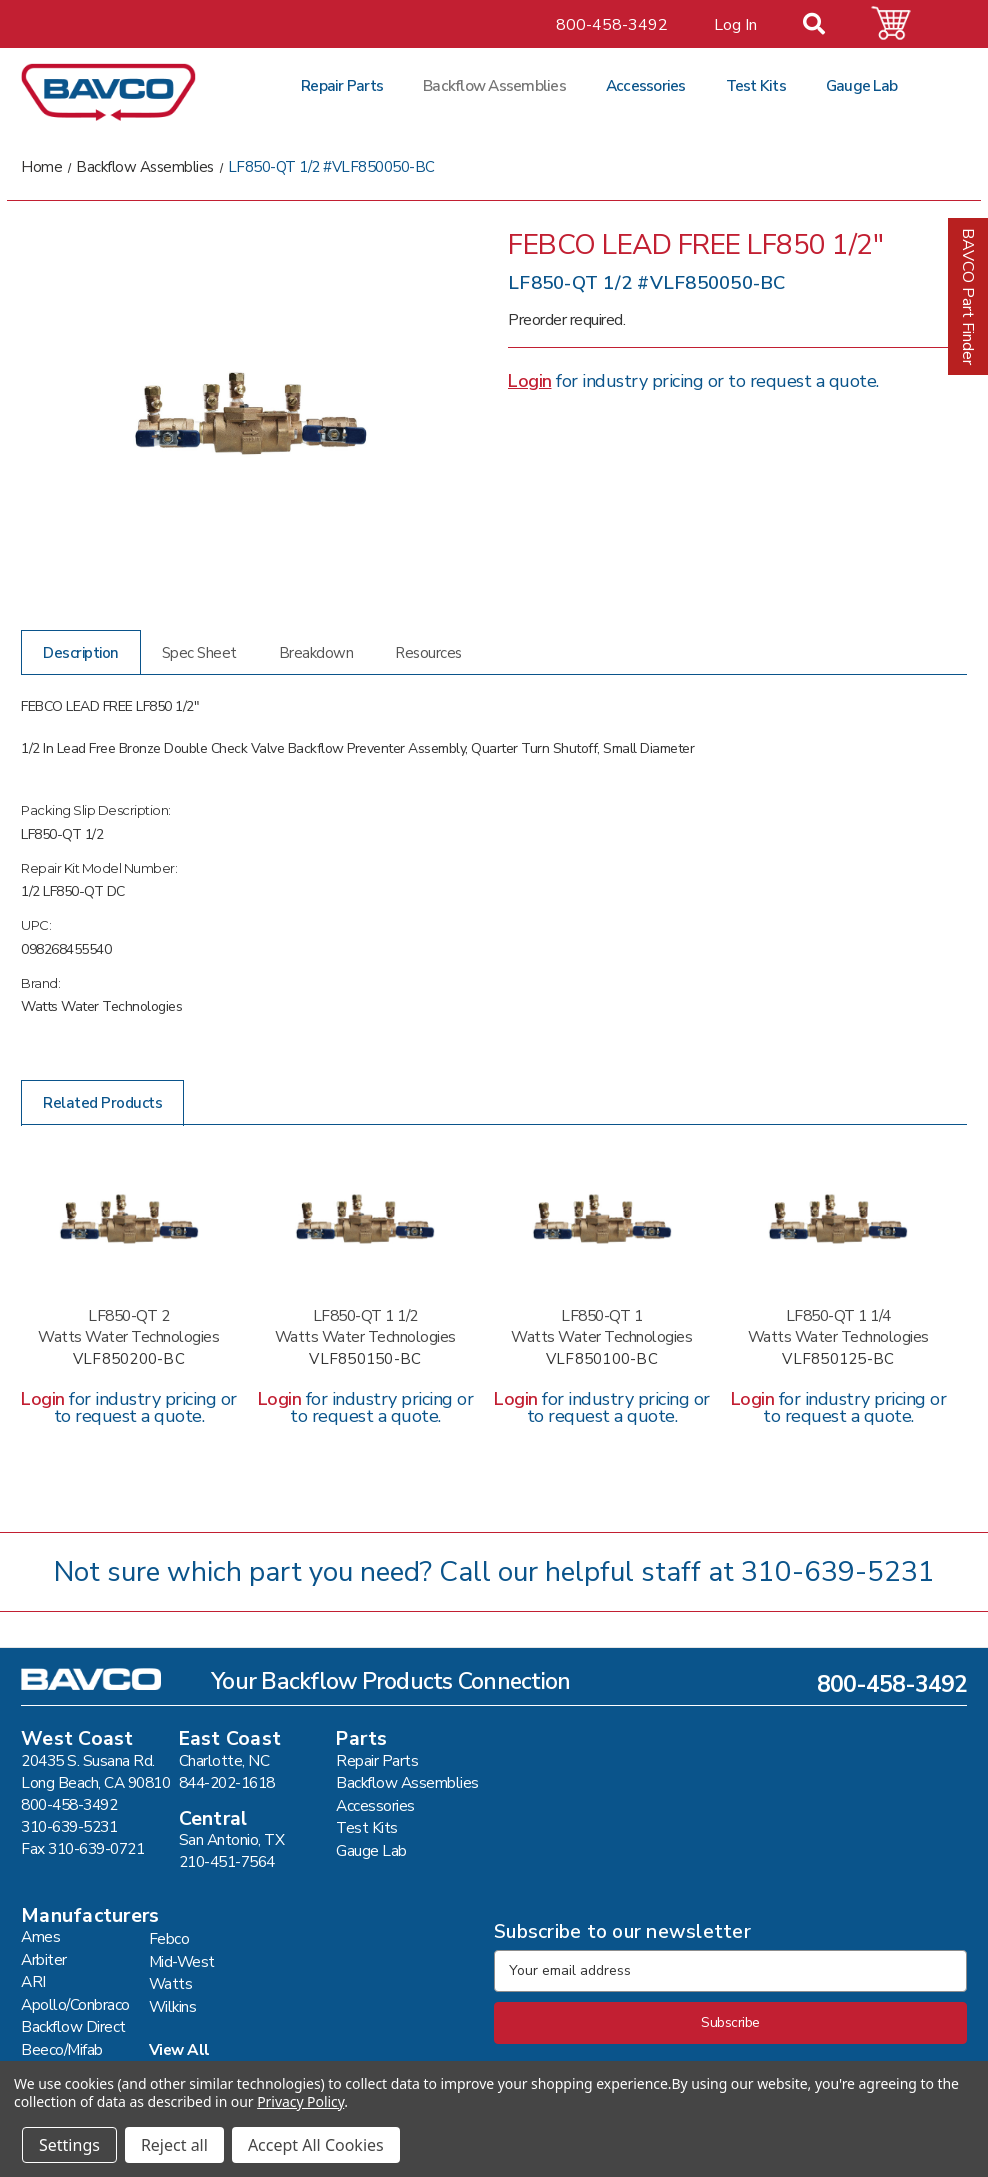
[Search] (826, 26)
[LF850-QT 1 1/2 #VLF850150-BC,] (366, 1219)
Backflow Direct (73, 2026)
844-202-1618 (227, 1782)
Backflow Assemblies (494, 85)
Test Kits (756, 85)
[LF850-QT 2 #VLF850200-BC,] (129, 1219)
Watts (171, 1983)
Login (530, 381)
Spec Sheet (199, 653)
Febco (169, 1938)
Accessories (646, 85)
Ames (40, 1936)
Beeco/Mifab (62, 2049)
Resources (428, 653)
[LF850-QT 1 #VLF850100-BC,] (602, 1219)
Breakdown (316, 653)
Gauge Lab (861, 85)
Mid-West (182, 1961)
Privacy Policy (300, 2101)
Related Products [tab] (102, 1103)
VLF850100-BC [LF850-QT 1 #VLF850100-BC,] (602, 1359)
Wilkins (173, 2006)
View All (179, 2049)
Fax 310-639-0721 (82, 1848)
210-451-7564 (227, 1861)
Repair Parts (342, 85)
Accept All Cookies (316, 2145)
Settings (69, 2145)
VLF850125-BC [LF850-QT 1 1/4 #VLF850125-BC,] (838, 1359)
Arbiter (44, 1959)
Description (81, 653)
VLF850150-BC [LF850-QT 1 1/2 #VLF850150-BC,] (365, 1359)
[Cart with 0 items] (903, 23)
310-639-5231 (838, 1572)
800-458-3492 (612, 25)
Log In (735, 25)
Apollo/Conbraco (75, 2004)
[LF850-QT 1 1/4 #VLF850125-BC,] (839, 1219)
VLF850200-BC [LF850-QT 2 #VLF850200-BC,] (129, 1359)
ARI (33, 1981)
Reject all (174, 2145)
